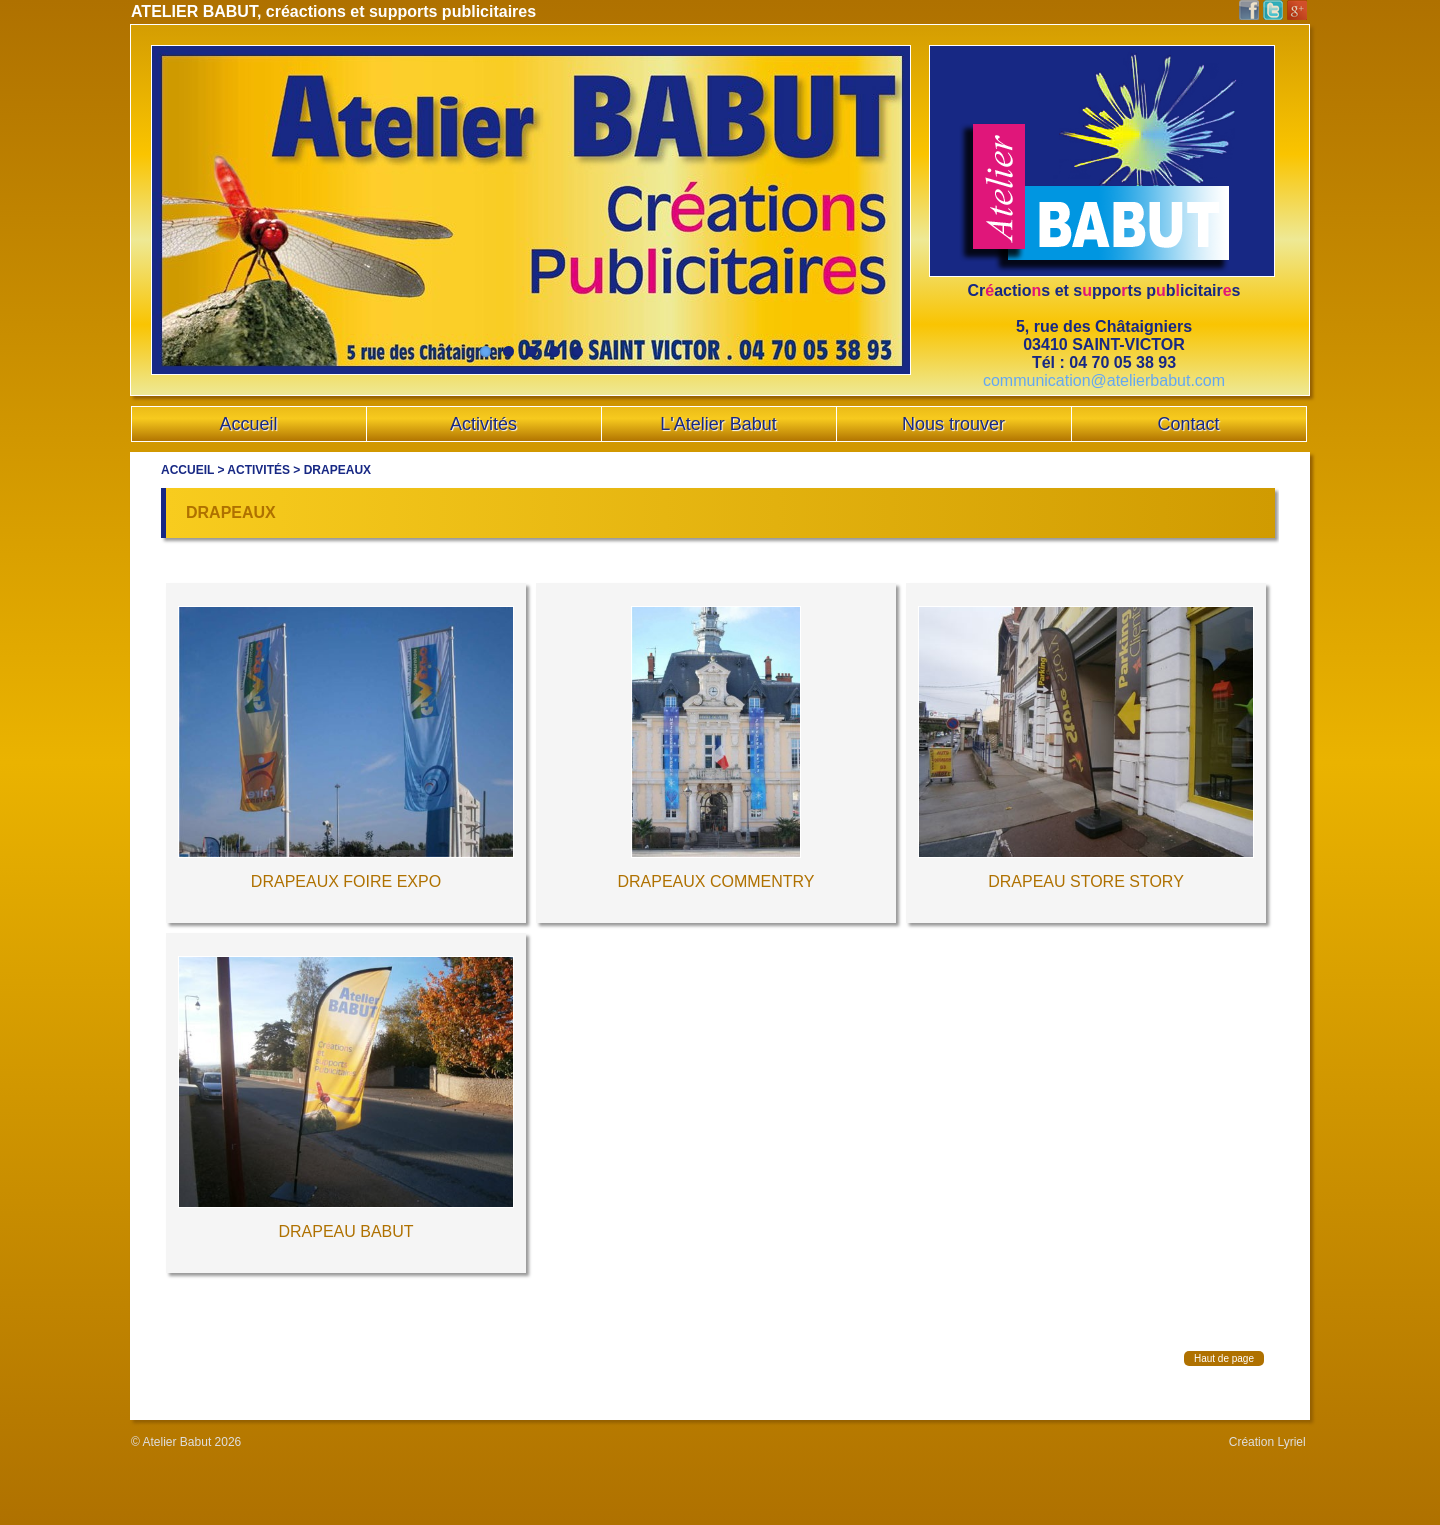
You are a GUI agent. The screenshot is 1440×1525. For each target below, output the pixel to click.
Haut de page (1224, 1358)
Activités (258, 470)
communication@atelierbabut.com (1104, 380)
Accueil (187, 470)
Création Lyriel (1267, 1442)
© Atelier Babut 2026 (186, 1442)
